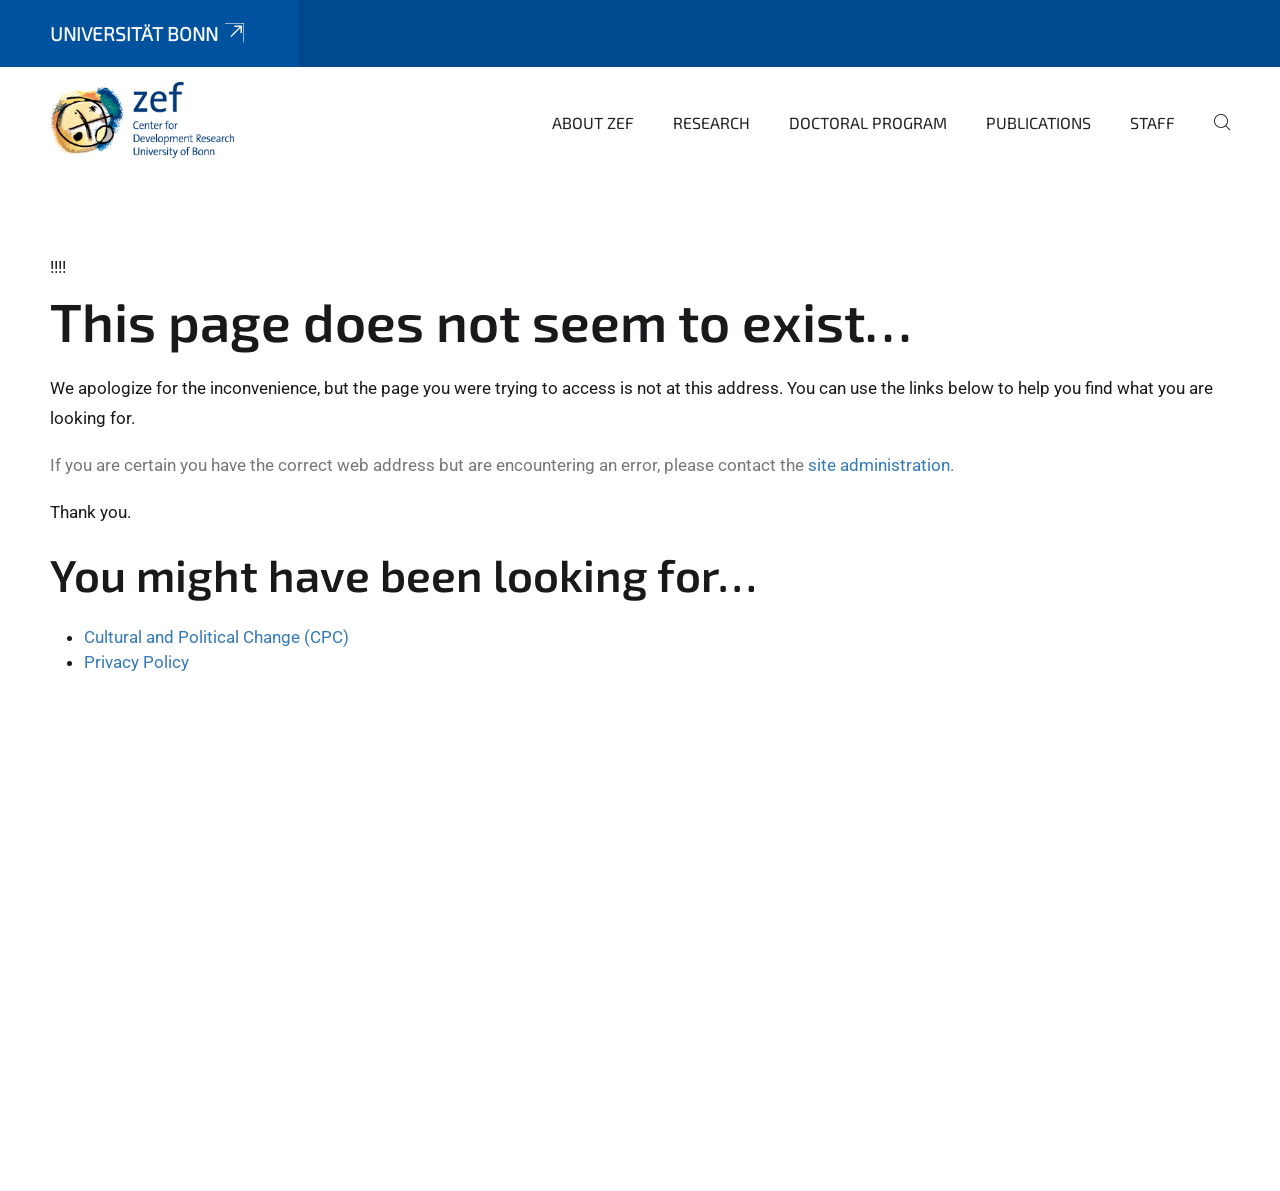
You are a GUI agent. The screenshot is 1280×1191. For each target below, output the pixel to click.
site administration (879, 465)
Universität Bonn (149, 33)
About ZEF (593, 122)
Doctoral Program (868, 122)
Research (711, 122)
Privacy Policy (136, 662)
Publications (1038, 122)
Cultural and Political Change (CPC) (216, 637)
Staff (1152, 122)
